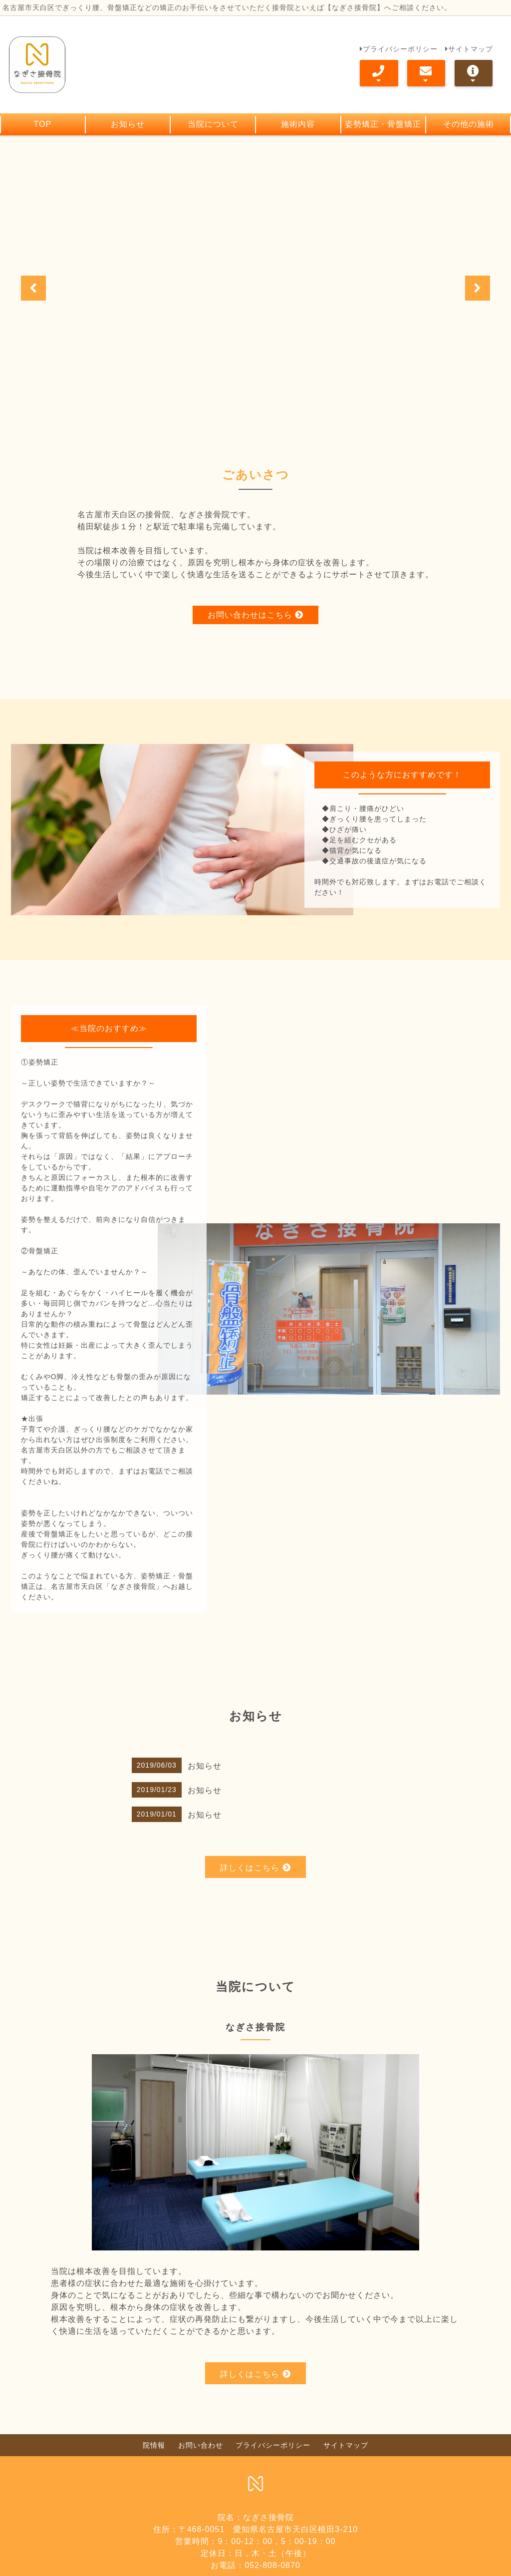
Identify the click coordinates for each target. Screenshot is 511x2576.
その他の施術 (468, 124)
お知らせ (128, 124)
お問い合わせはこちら (255, 598)
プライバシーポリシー (399, 48)
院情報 (154, 2471)
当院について (213, 124)
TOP (43, 124)
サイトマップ (469, 48)
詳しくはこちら (255, 1893)
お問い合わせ (200, 2471)
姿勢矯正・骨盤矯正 (383, 124)
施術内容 (298, 124)
